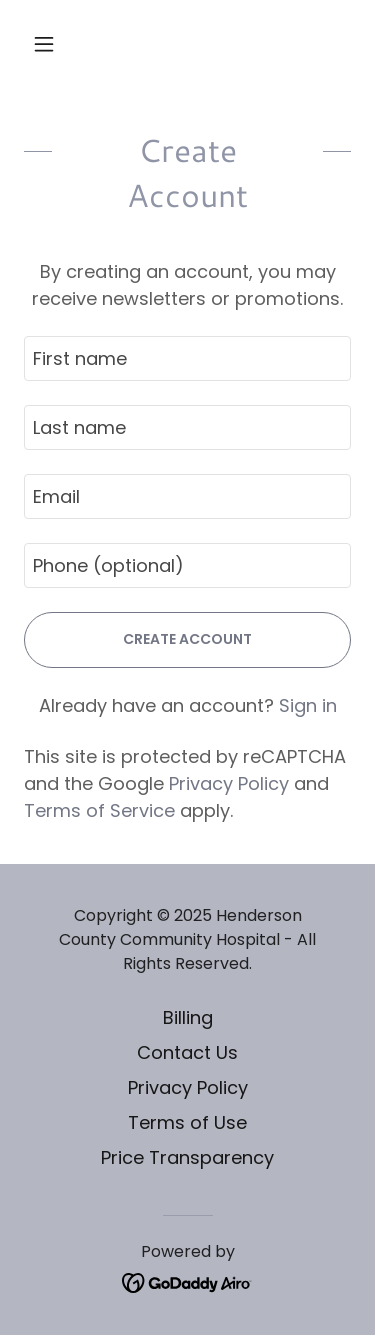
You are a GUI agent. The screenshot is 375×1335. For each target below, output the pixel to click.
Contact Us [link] (187, 1052)
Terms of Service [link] (99, 810)
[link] (187, 1281)
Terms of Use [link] (187, 1122)
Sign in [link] (308, 705)
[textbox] (187, 358)
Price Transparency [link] (187, 1157)
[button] (48, 44)
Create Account (187, 639)
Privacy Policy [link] (229, 783)
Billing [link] (188, 1017)
